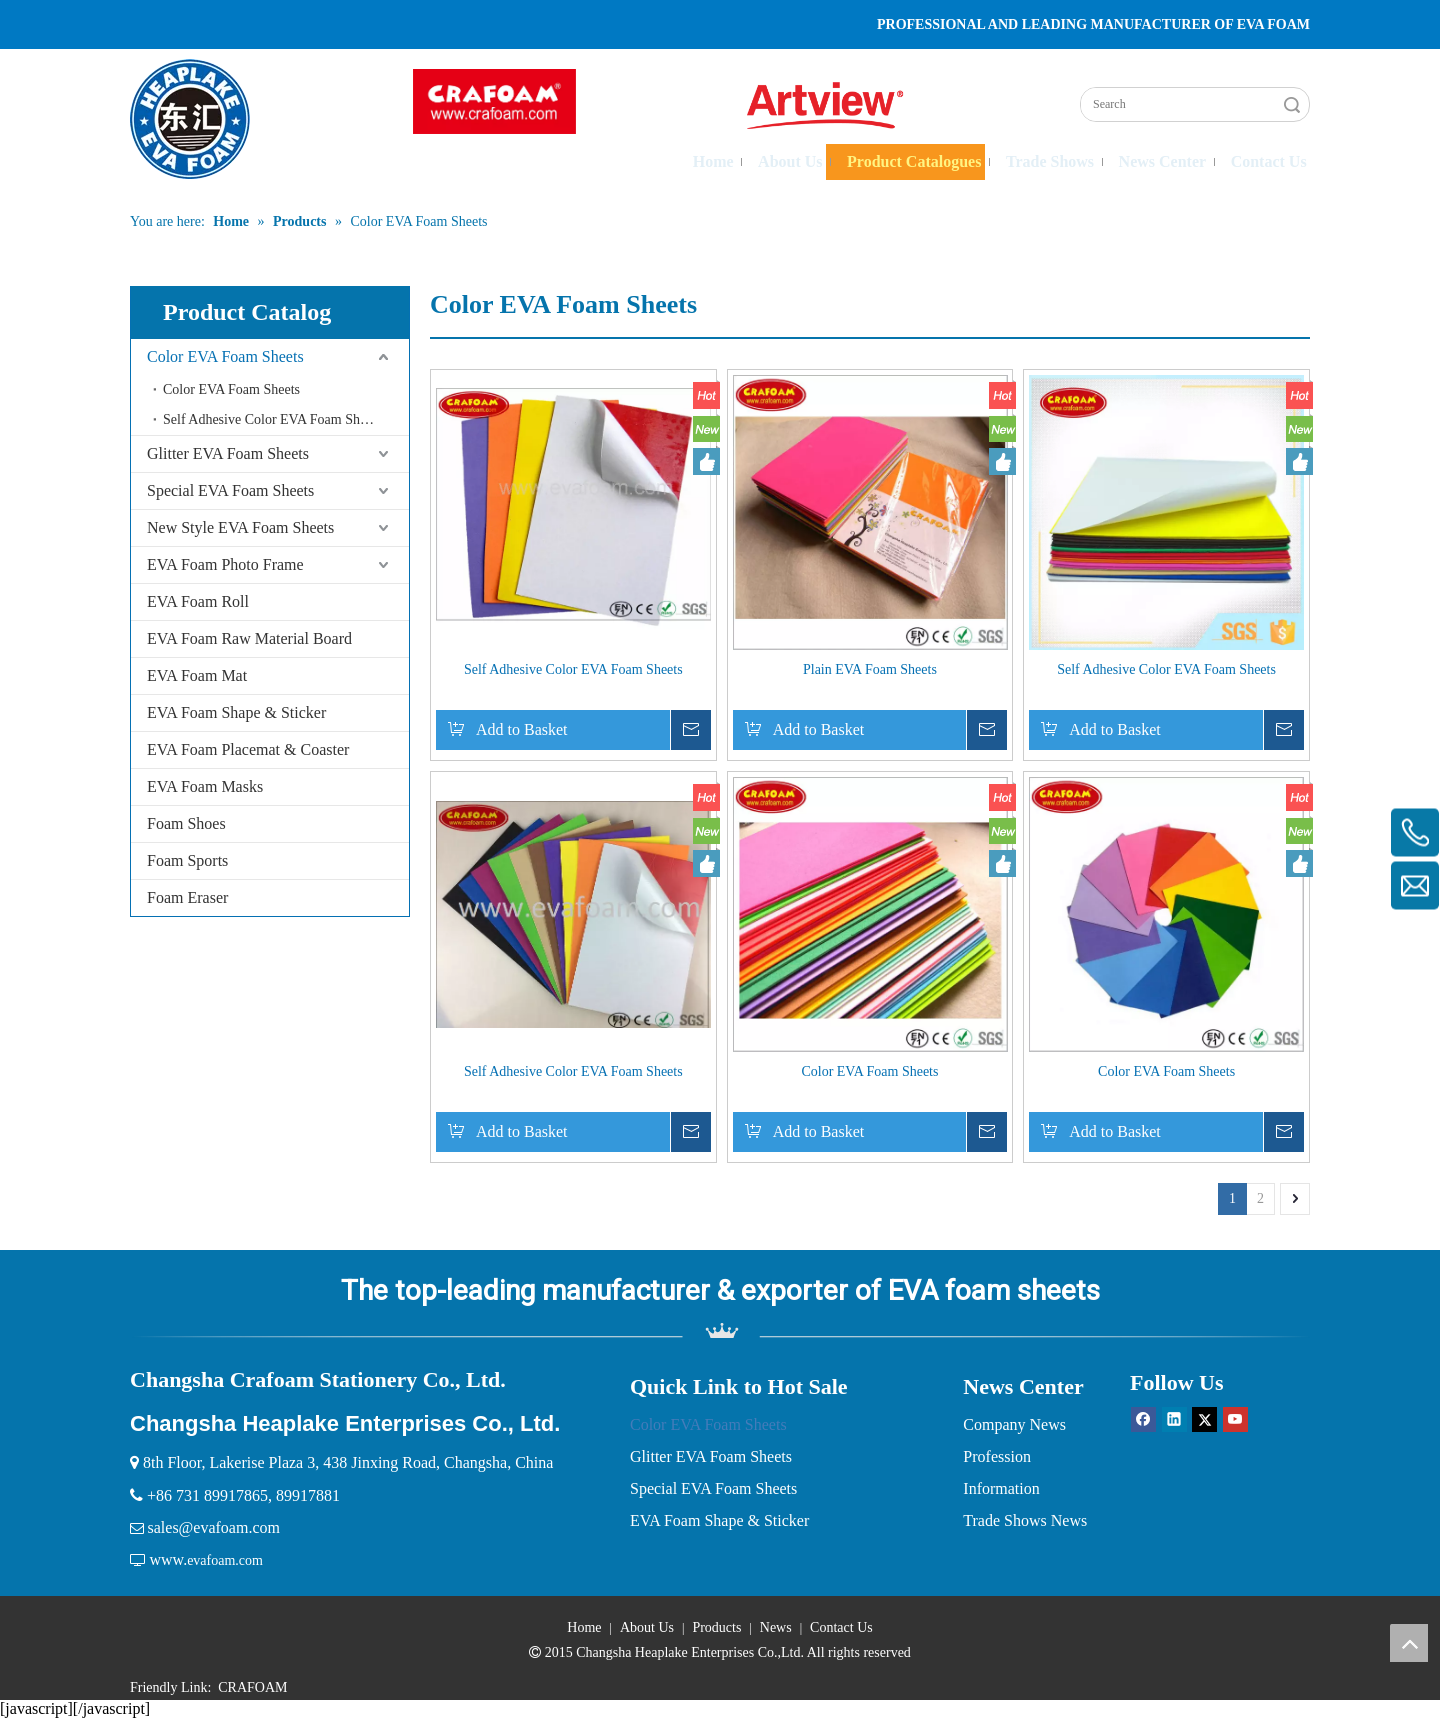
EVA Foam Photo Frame (225, 564)
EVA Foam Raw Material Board (249, 638)
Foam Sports (187, 860)
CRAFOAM (252, 1687)
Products (716, 1627)
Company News (1014, 1424)
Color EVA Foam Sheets (225, 356)
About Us (647, 1627)
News (776, 1627)
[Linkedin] (1174, 1419)
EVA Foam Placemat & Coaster (248, 749)
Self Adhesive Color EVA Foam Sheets (272, 419)
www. (169, 1559)
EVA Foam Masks (205, 786)
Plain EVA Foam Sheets (870, 669)
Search (1292, 104)
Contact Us (841, 1627)
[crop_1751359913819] (494, 101)
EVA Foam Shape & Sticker (236, 712)
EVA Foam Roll (198, 601)
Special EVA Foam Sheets (230, 490)
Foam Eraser (187, 897)
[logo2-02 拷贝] (836, 105)
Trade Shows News (1025, 1520)
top (1409, 1643)
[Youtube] (1235, 1419)
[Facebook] (1143, 1419)
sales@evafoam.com (214, 1527)
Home (584, 1627)
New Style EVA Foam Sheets (240, 527)
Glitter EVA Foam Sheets (228, 453)
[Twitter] (1204, 1419)
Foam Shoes (186, 823)
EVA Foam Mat (197, 675)
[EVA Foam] (720, 1330)
